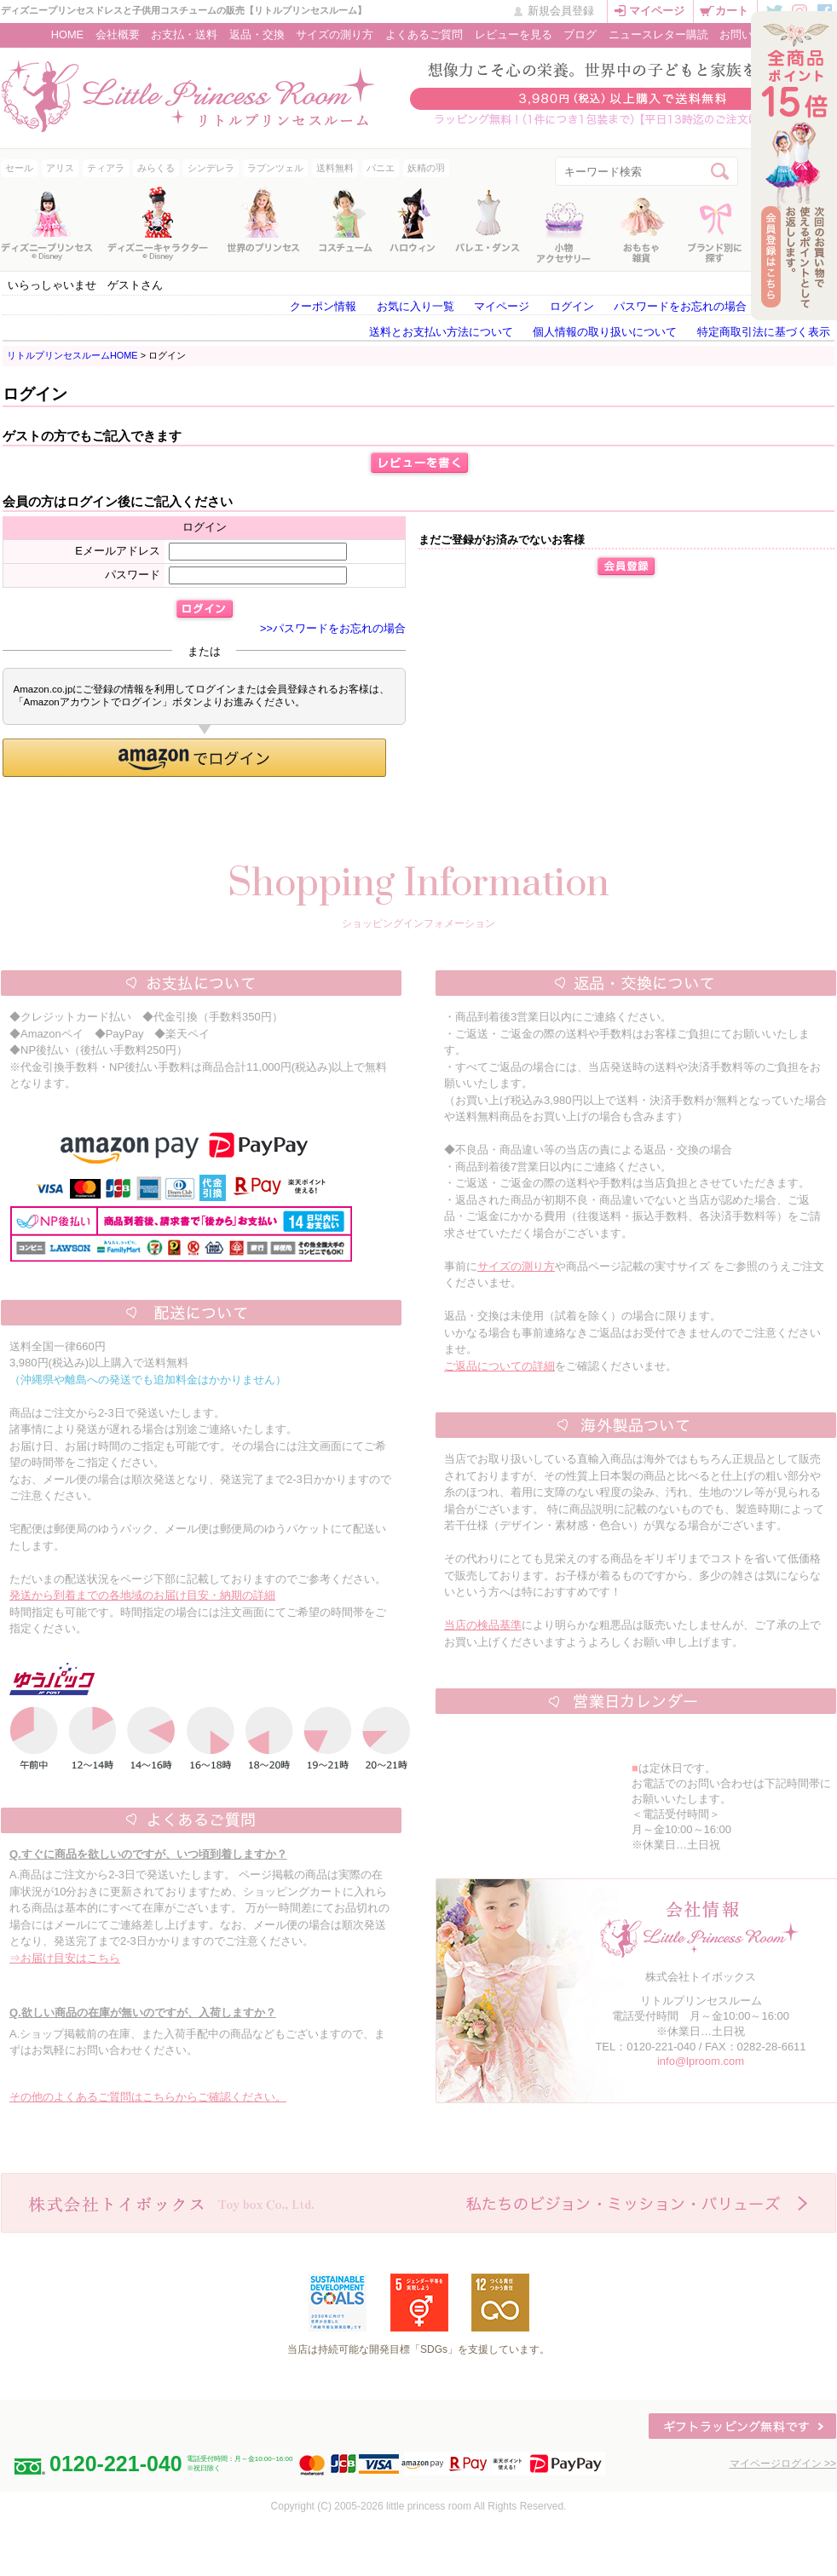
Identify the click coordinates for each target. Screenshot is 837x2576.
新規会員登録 (561, 10)
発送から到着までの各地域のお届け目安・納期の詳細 (142, 1595)
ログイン (572, 306)
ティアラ (105, 168)
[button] (194, 758)
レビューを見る (513, 34)
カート (731, 10)
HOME (67, 34)
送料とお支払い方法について (441, 331)
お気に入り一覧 (415, 306)
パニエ (381, 168)
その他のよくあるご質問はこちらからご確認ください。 (147, 2096)
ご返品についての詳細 (499, 1366)
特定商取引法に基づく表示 (763, 331)
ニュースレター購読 (658, 34)
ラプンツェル (275, 168)
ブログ (580, 34)
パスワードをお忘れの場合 (680, 306)
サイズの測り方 (334, 34)
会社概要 (117, 34)
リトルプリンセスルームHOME (72, 355)
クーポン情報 (323, 306)
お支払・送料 (184, 34)
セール (19, 168)
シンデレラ (211, 168)
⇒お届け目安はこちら (64, 1958)
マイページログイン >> (783, 2464)
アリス (60, 168)
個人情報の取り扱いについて (605, 331)
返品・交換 (257, 34)
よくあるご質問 (424, 34)
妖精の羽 (426, 168)
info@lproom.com (700, 2061)
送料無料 (335, 168)
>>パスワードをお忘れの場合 (333, 628)
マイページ (656, 10)
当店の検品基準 (483, 1625)
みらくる (156, 168)
